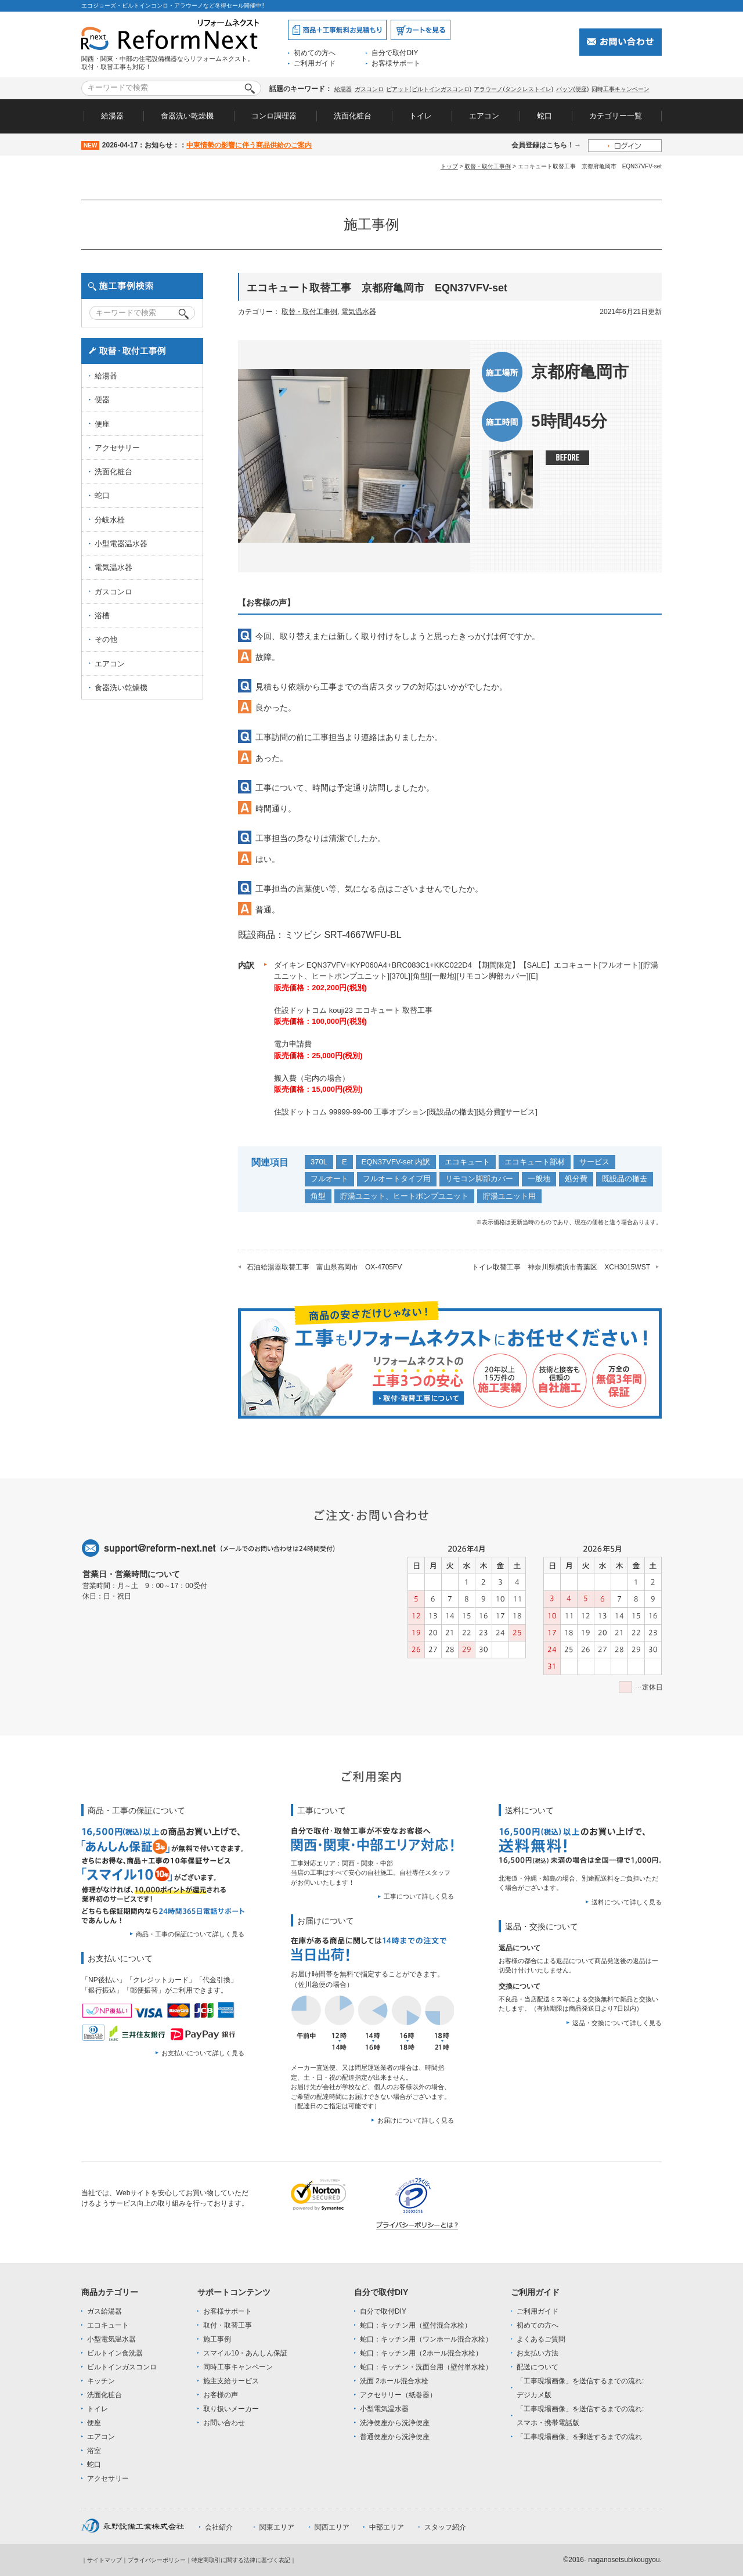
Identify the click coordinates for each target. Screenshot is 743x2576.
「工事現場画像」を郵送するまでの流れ (579, 2437)
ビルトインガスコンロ (122, 2367)
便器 (102, 399)
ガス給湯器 (104, 2311)
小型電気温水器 (111, 2339)
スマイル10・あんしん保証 (245, 2353)
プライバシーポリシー (157, 2560)
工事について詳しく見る (419, 1896)
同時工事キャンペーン (620, 89)
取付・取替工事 (227, 2325)
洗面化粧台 (353, 115)
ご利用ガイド (315, 63)
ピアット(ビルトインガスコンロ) (428, 89)
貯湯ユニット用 (509, 1196)
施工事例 (217, 2339)
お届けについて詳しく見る (415, 2120)
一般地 (539, 1178)
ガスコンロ (369, 89)
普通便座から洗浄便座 (395, 2437)
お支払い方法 (537, 2353)
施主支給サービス (231, 2381)
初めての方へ (315, 53)
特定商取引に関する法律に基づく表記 (241, 2560)
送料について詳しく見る (626, 1902)
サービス (594, 1161)
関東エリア (276, 2527)
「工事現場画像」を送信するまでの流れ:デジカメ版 (580, 2388)
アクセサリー (117, 447)
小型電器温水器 (121, 543)
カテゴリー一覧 (615, 115)
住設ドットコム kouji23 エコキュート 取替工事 (353, 1010)
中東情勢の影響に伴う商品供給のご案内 (249, 145)
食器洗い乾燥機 (187, 115)
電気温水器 (358, 312)
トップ (449, 166)
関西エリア (332, 2527)
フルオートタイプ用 (397, 1178)
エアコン (484, 115)
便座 (102, 424)
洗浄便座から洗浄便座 (395, 2423)
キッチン (101, 2381)
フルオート (329, 1178)
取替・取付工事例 (487, 166)
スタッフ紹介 (445, 2527)
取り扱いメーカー (231, 2409)
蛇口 (544, 115)
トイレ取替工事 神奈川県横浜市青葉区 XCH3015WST (561, 1267)
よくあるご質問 (541, 2339)
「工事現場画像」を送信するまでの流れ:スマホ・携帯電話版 (580, 2416)
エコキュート (467, 1161)
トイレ (420, 115)
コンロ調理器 (274, 115)
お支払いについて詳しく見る (202, 2053)
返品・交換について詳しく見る (617, 2022)
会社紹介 (219, 2527)
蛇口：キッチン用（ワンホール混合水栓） (426, 2339)
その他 (106, 639)
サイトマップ (104, 2560)
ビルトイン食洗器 (115, 2353)
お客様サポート (396, 63)
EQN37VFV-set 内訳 (396, 1161)
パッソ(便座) (572, 89)
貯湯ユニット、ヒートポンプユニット (404, 1196)
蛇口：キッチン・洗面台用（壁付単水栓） (426, 2367)
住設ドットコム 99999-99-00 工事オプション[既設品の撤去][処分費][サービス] (406, 1111)
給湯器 (343, 89)
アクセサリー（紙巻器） (398, 2395)
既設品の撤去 (624, 1178)
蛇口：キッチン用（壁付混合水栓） (415, 2325)
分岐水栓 (110, 519)
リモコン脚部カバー (479, 1178)
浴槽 (102, 615)
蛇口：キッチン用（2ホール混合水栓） (421, 2353)
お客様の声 (220, 2395)
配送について (537, 2367)
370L (319, 1161)
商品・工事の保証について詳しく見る (190, 1934)
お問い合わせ (224, 2423)
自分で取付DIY (395, 53)
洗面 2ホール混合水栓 (394, 2381)
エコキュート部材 (534, 1161)
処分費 (576, 1178)
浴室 (94, 2451)
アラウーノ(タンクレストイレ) (513, 89)
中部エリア (386, 2527)
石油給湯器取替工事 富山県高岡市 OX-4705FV (324, 1267)
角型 (318, 1196)
